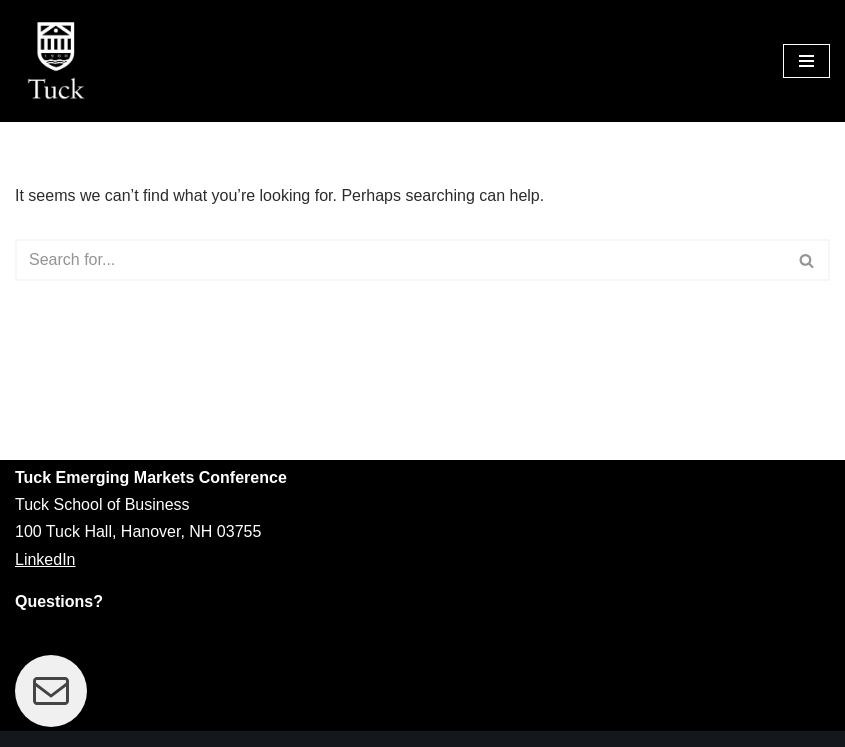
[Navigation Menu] (806, 61)
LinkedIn (45, 559)
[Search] (400, 260)
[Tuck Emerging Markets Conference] (60, 61)
